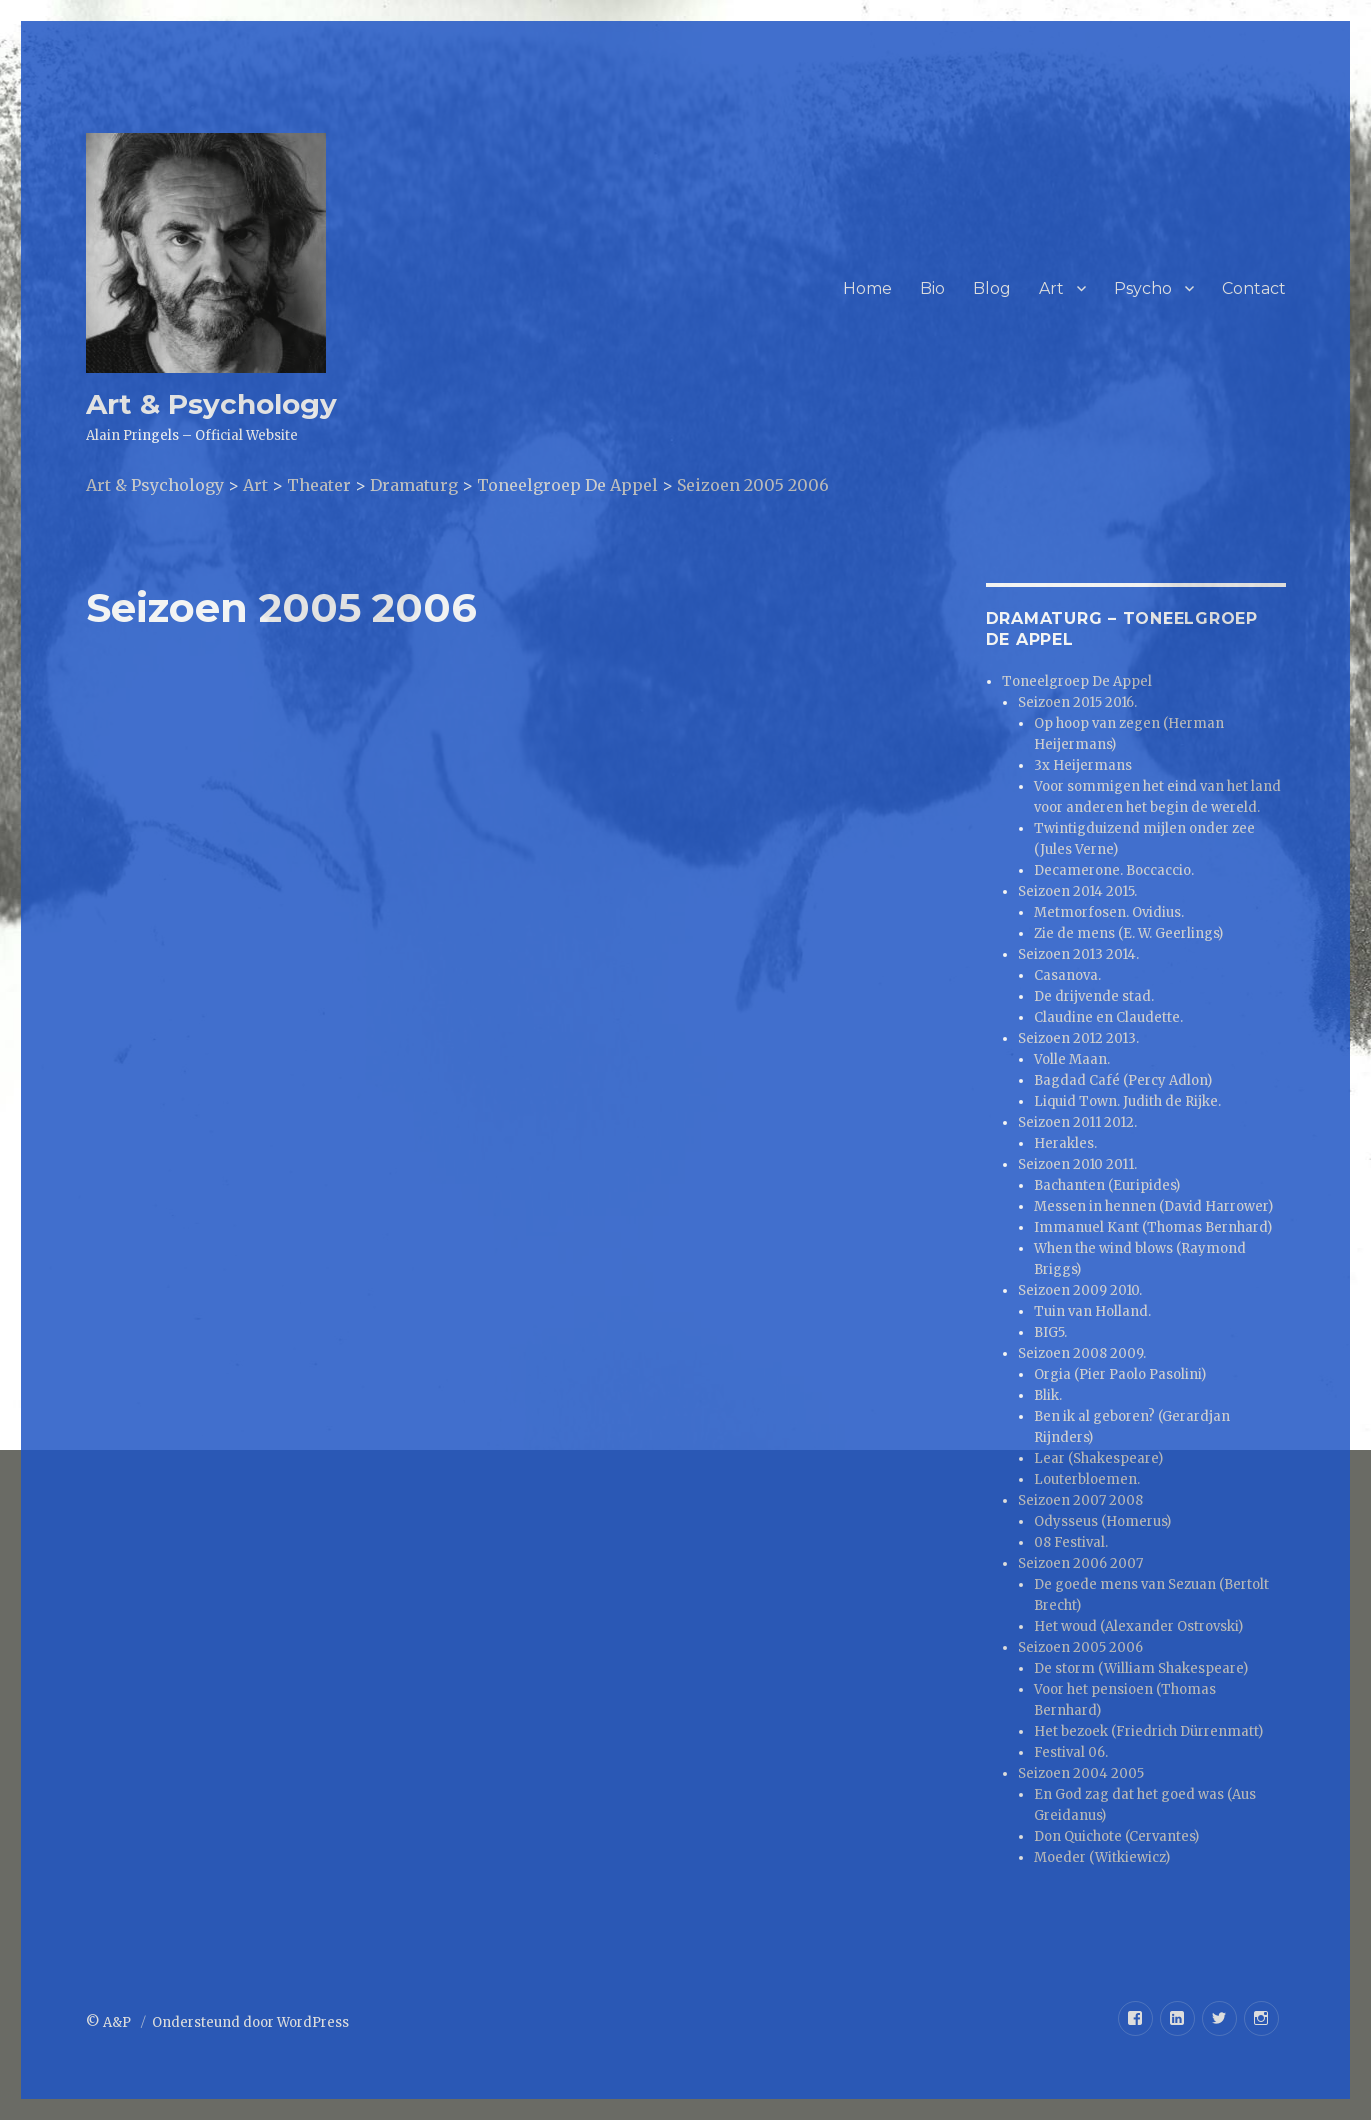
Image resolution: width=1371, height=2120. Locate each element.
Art (1051, 288)
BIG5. (1050, 1332)
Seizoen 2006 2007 (1080, 1563)
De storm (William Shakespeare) (1141, 1668)
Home (867, 288)
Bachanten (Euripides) (1107, 1185)
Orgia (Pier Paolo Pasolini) (1120, 1374)
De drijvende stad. (1094, 996)
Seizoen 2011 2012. (1077, 1122)
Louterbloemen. (1087, 1479)
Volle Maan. (1072, 1059)
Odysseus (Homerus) (1102, 1521)
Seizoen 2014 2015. (1077, 891)
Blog (992, 288)
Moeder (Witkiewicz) (1102, 1857)
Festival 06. (1071, 1752)
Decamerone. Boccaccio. (1114, 870)
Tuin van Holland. (1092, 1311)
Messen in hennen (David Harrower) (1153, 1206)
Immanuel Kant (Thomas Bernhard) (1153, 1227)
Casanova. (1067, 975)
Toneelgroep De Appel (1077, 681)
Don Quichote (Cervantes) (1116, 1836)
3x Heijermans (1083, 765)
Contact (1254, 288)
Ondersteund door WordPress (250, 2022)
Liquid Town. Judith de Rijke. (1127, 1101)
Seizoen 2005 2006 (1080, 1647)
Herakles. (1065, 1143)
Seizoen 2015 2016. (1077, 702)
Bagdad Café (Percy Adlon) (1123, 1080)
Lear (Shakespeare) (1098, 1458)
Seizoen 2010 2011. (1077, 1164)
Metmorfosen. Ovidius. (1109, 912)
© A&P (110, 2022)
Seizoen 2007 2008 (1080, 1500)
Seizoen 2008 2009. (1082, 1353)
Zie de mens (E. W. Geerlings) (1128, 933)
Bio (932, 288)
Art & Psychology (211, 404)
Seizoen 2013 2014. (1078, 954)
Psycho (1143, 288)
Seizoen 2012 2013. (1078, 1038)
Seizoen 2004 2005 (1081, 1773)
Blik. (1048, 1395)
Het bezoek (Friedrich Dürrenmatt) (1148, 1731)
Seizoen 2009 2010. (1080, 1290)
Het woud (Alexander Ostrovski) (1138, 1626)
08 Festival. (1071, 1542)
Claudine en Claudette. (1108, 1017)
